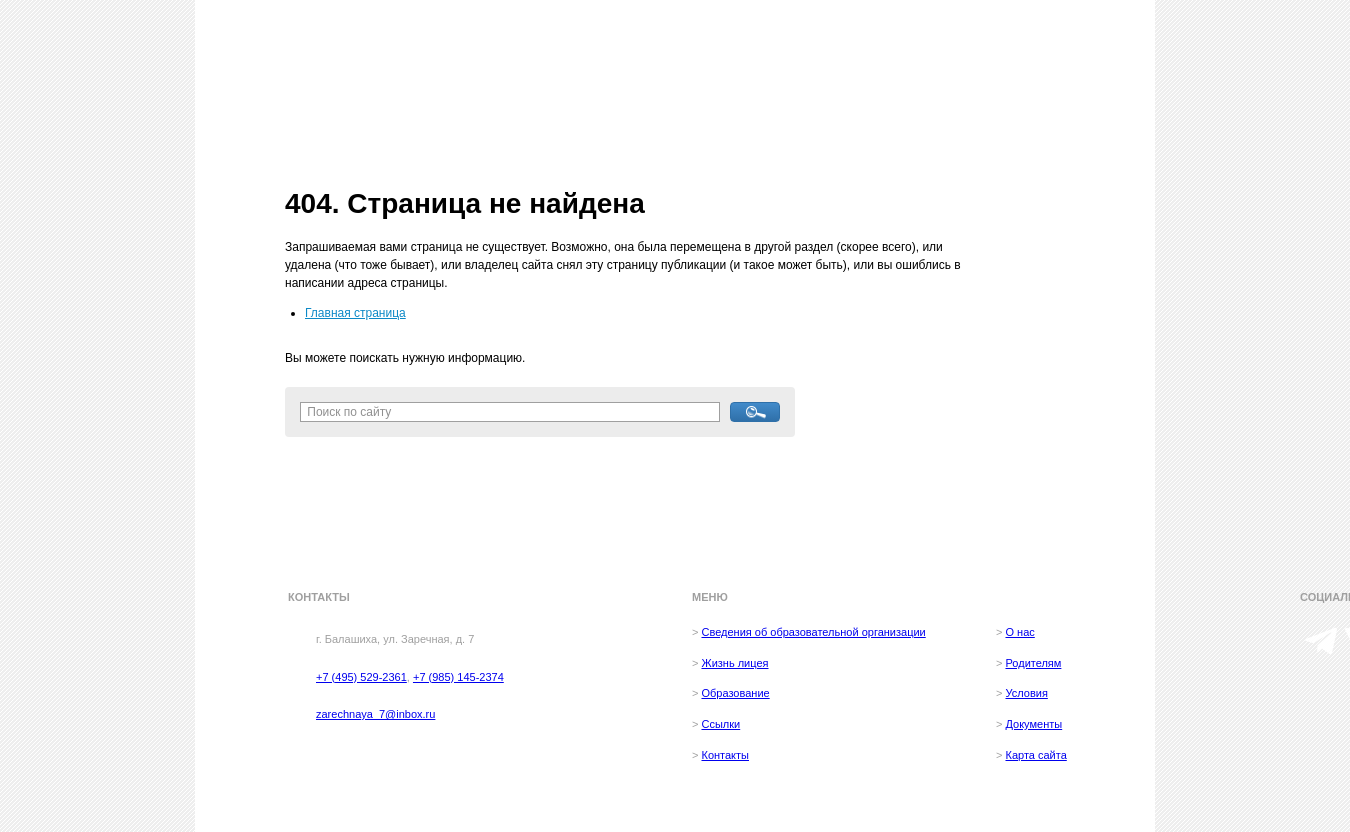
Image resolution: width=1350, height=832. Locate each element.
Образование (735, 693)
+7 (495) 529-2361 (361, 677)
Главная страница (355, 313)
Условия (1026, 693)
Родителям (1033, 663)
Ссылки (720, 724)
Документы (1033, 724)
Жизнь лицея (734, 663)
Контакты (725, 755)
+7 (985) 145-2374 (458, 677)
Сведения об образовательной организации (813, 632)
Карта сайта (1035, 755)
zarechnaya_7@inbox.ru (375, 714)
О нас (1019, 632)
